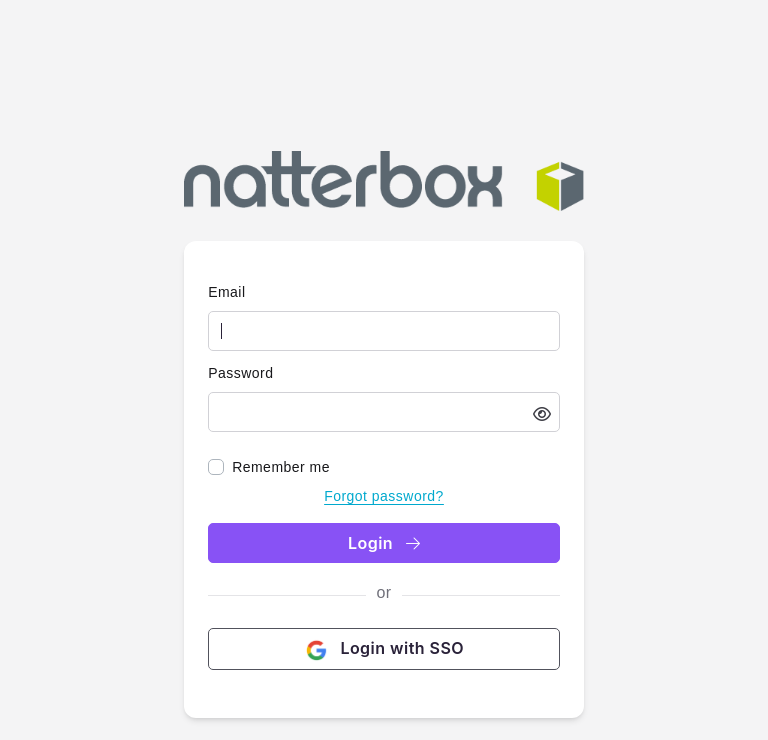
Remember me (281, 467)
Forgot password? (384, 496)
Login (384, 543)
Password (240, 373)
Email (226, 292)
